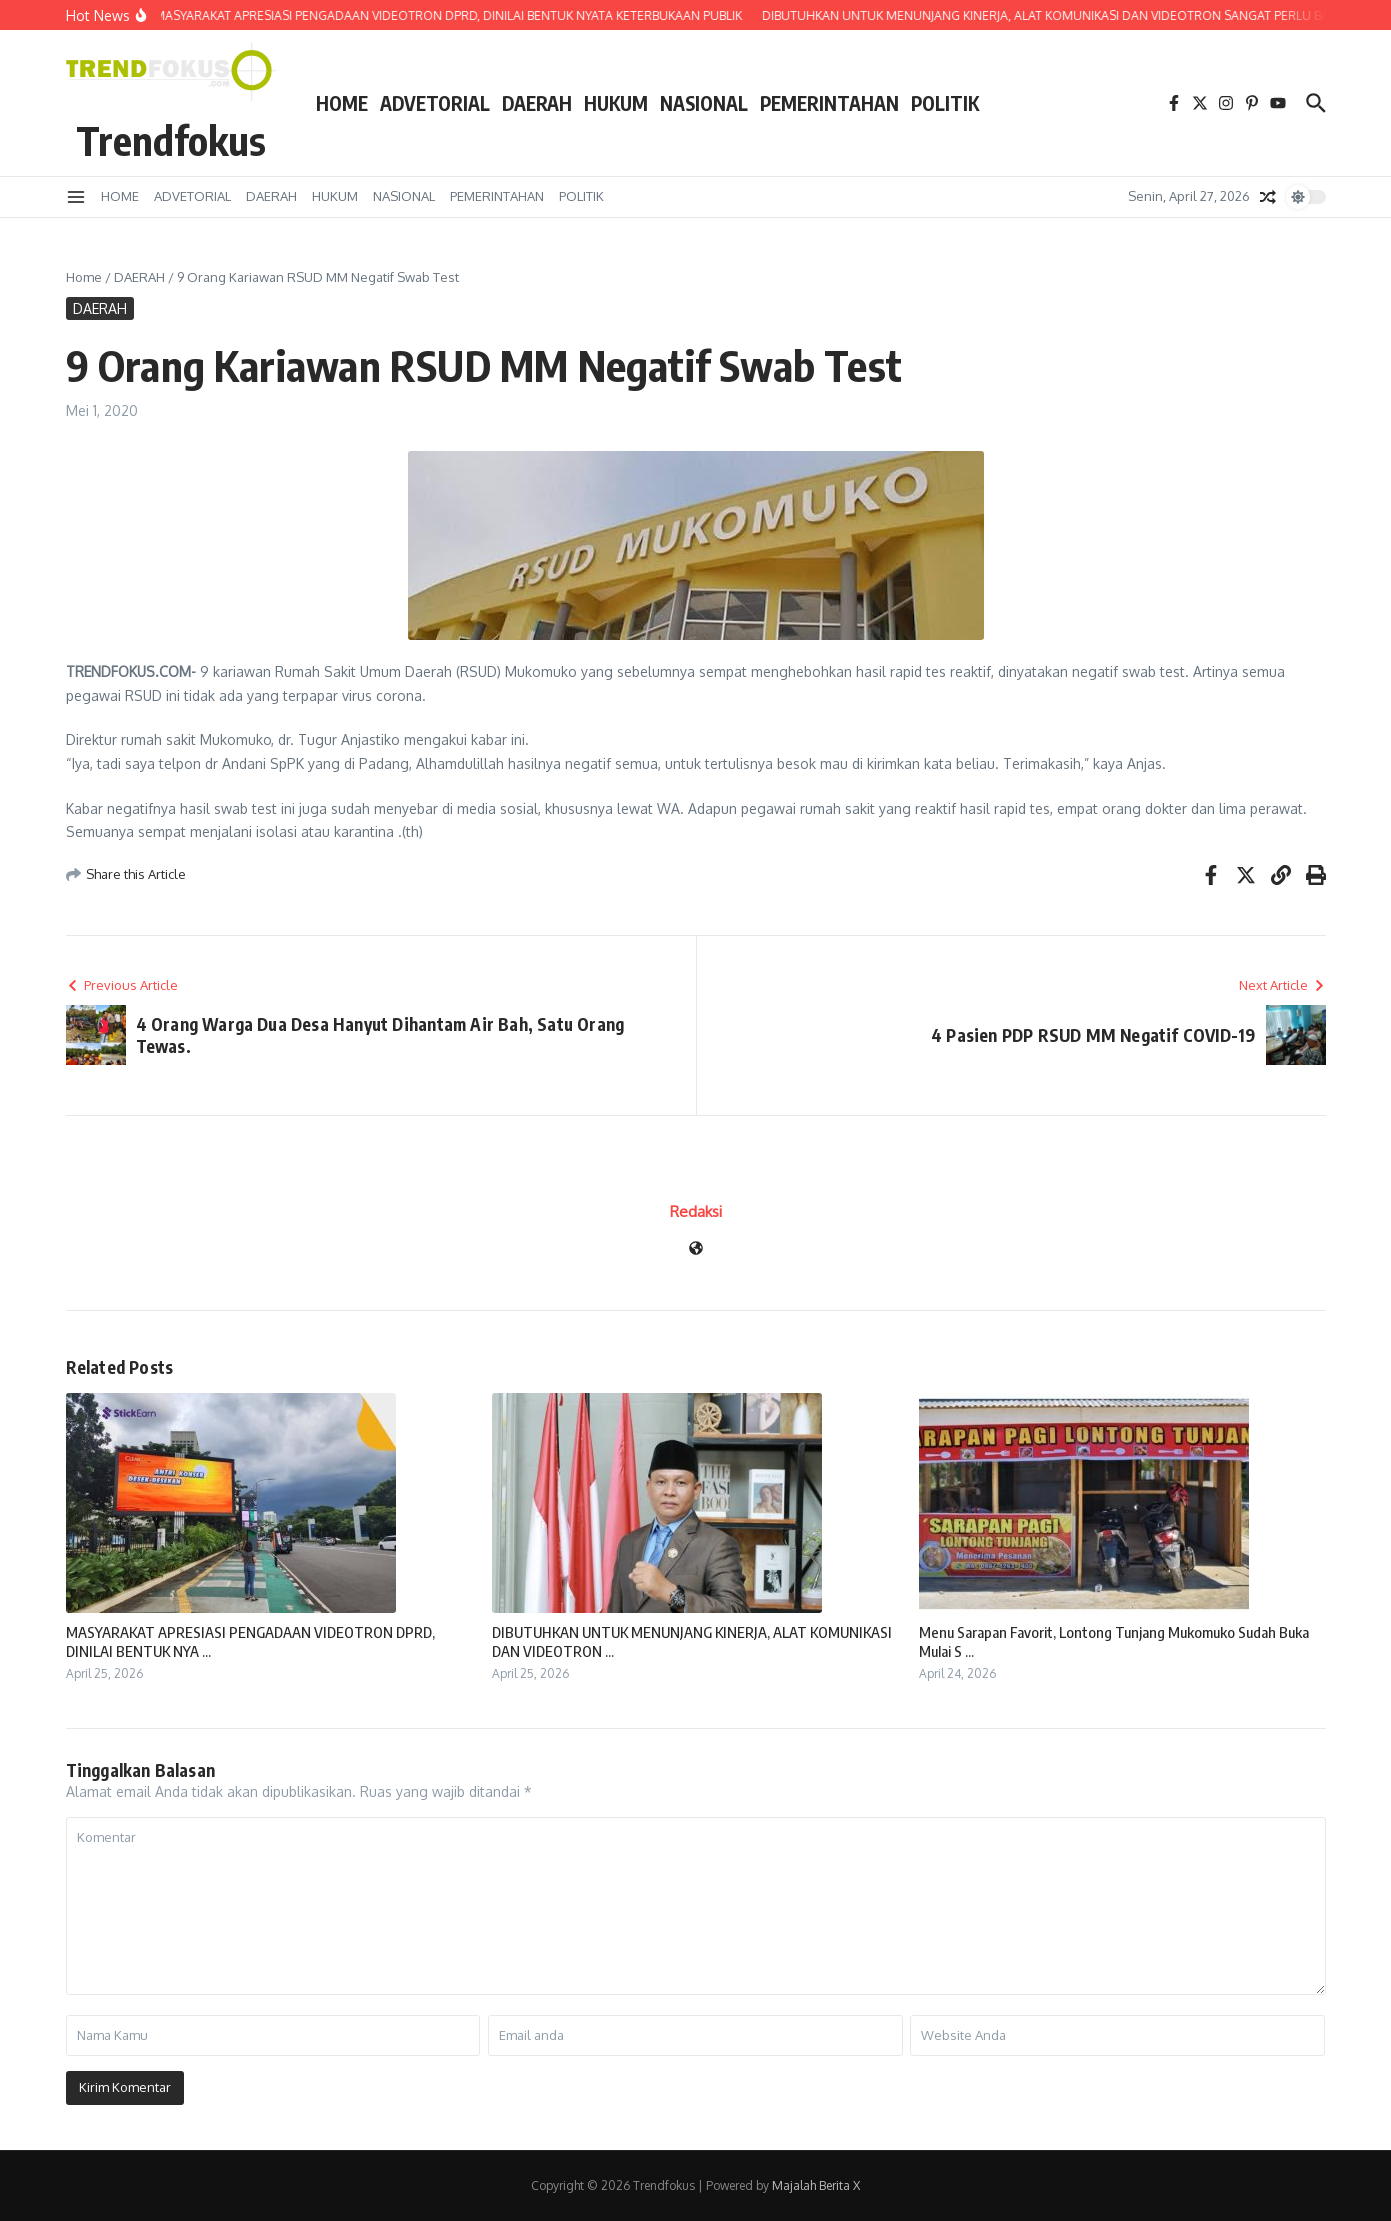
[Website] (696, 1249)
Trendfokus (171, 140)
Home (84, 277)
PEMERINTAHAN (829, 103)
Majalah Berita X (816, 2185)
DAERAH (537, 103)
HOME (342, 103)
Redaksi (696, 1211)
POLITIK (945, 103)
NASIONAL (704, 103)
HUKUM (616, 103)
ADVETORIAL (435, 103)
